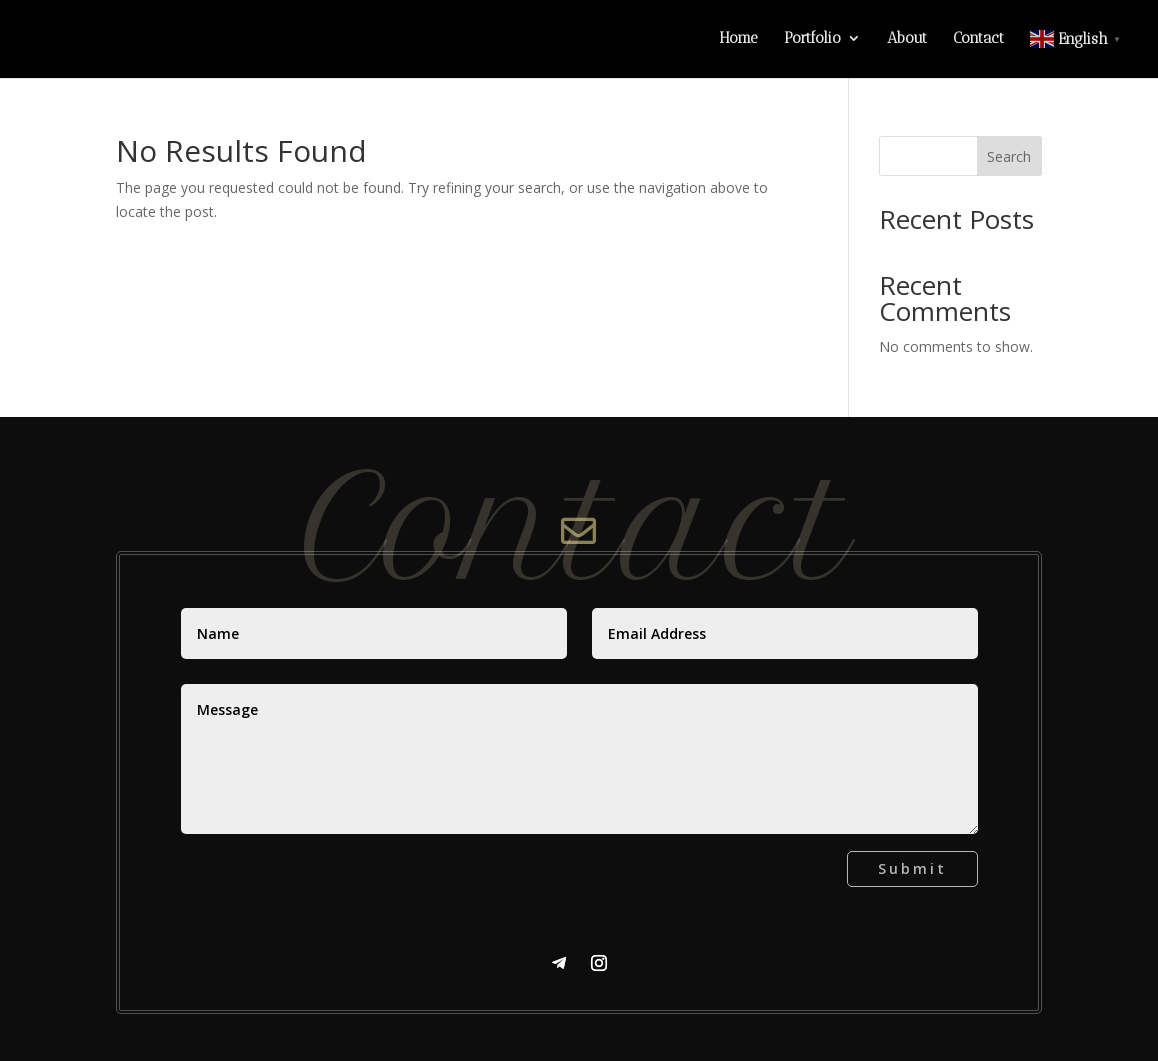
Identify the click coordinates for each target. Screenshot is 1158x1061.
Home (738, 39)
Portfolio (812, 39)
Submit (912, 868)
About (907, 39)
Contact (978, 39)
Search (1009, 156)
